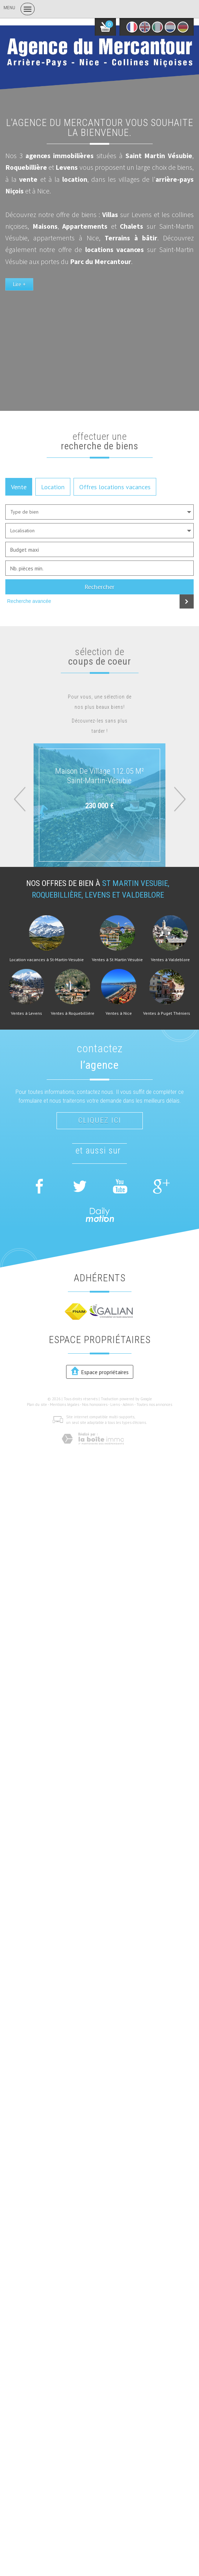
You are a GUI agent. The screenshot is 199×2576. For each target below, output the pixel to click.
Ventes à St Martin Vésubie (117, 960)
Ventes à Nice (119, 1013)
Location (53, 487)
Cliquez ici (99, 1120)
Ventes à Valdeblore (170, 960)
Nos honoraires (94, 1404)
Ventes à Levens (26, 1013)
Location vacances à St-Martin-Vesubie (47, 960)
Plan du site (37, 1404)
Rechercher (99, 586)
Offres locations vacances (115, 487)
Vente (19, 487)
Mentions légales (64, 1404)
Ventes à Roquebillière (72, 1013)
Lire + (19, 284)
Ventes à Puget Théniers (166, 1013)
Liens (115, 1404)
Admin (128, 1404)
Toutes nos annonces (154, 1404)
